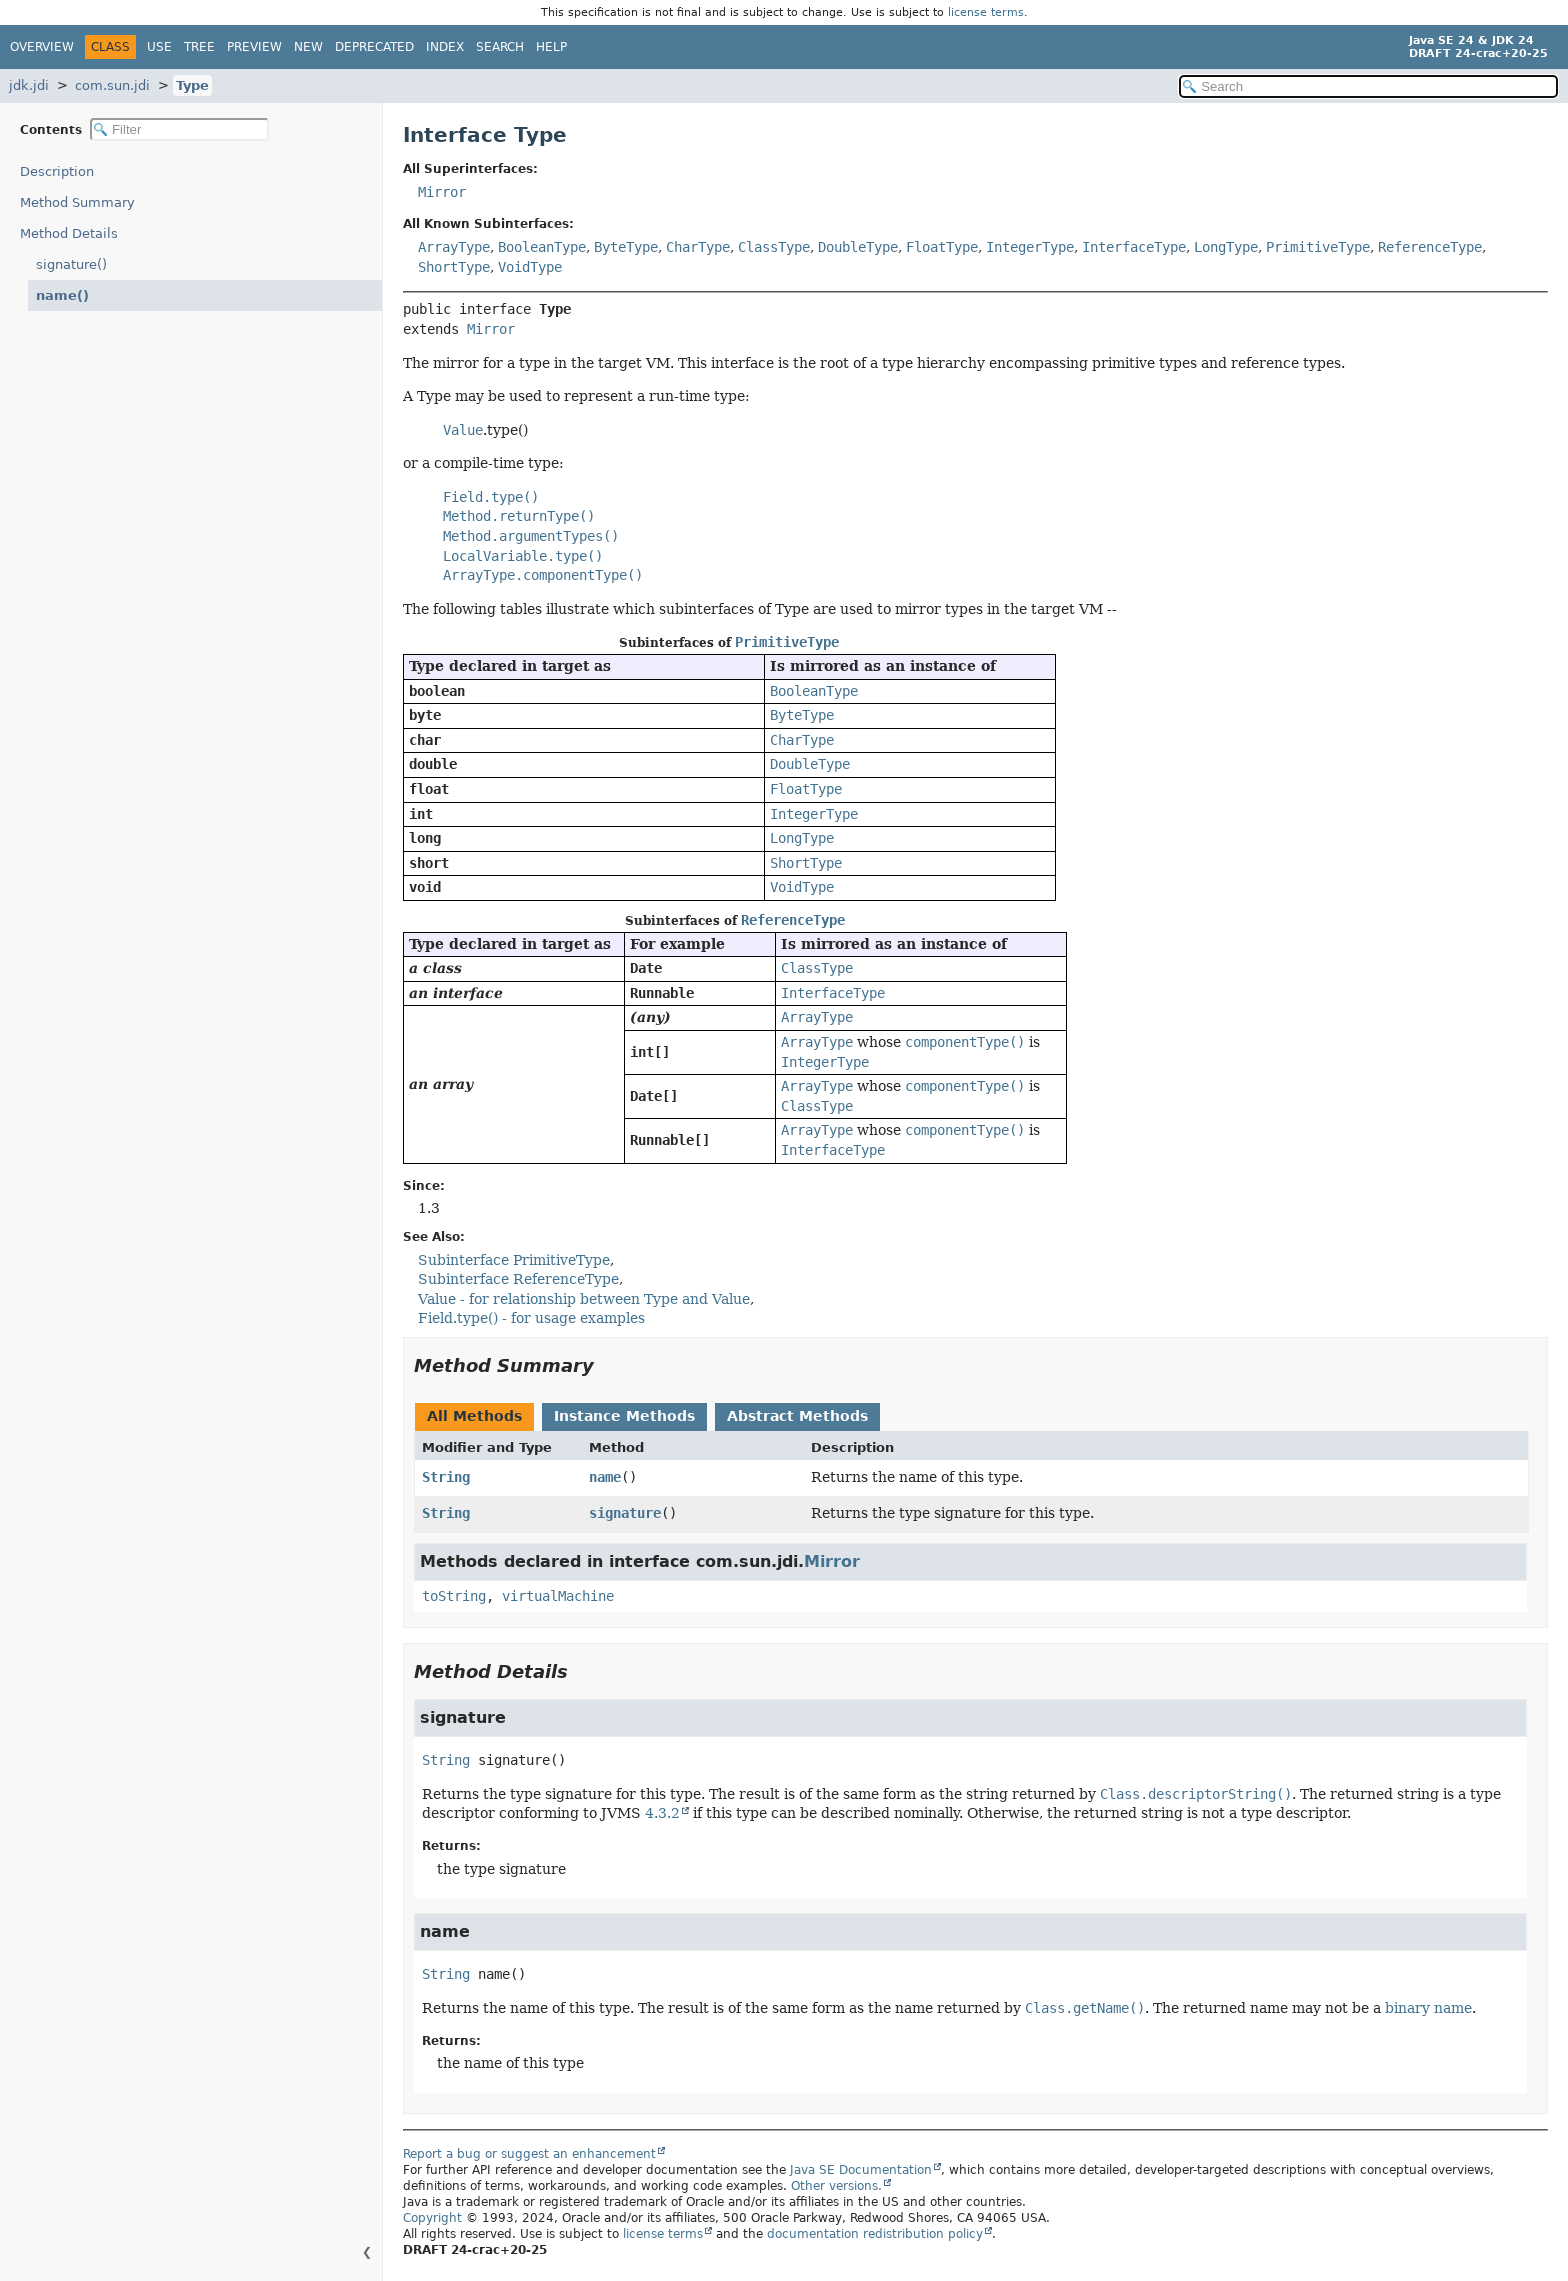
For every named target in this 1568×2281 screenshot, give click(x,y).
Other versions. (836, 2186)
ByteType (626, 247)
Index (445, 47)
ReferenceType (1430, 247)
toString (454, 1596)
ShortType (454, 267)
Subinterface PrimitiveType (514, 1260)
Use (159, 47)
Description (61, 171)
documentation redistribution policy (875, 2234)
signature (625, 1513)
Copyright (432, 2218)
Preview (254, 47)
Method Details (69, 233)
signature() (71, 264)
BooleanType (542, 247)
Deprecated (374, 47)
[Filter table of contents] (179, 129)
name (605, 1477)
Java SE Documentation (861, 2170)
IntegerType (1030, 247)
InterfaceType (1134, 247)
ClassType (774, 247)
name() (59, 295)
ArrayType (454, 247)
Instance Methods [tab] (624, 1416)
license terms (986, 12)
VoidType (530, 267)
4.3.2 (662, 1813)
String (446, 1477)
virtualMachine (558, 1596)
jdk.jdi (29, 85)
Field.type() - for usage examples (531, 1318)
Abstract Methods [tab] (797, 1416)
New (308, 47)
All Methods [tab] (474, 1416)
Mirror (442, 192)
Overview (42, 47)
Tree (199, 47)
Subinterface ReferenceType (518, 1279)
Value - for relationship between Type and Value (584, 1299)
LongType (1226, 247)
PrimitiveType (1318, 247)
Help (551, 47)
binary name (1428, 2008)
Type (192, 85)
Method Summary (77, 202)
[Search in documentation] (1368, 86)
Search (500, 47)
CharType (698, 247)
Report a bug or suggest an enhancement (529, 2154)
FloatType (942, 247)
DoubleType (858, 247)
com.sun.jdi (112, 85)
